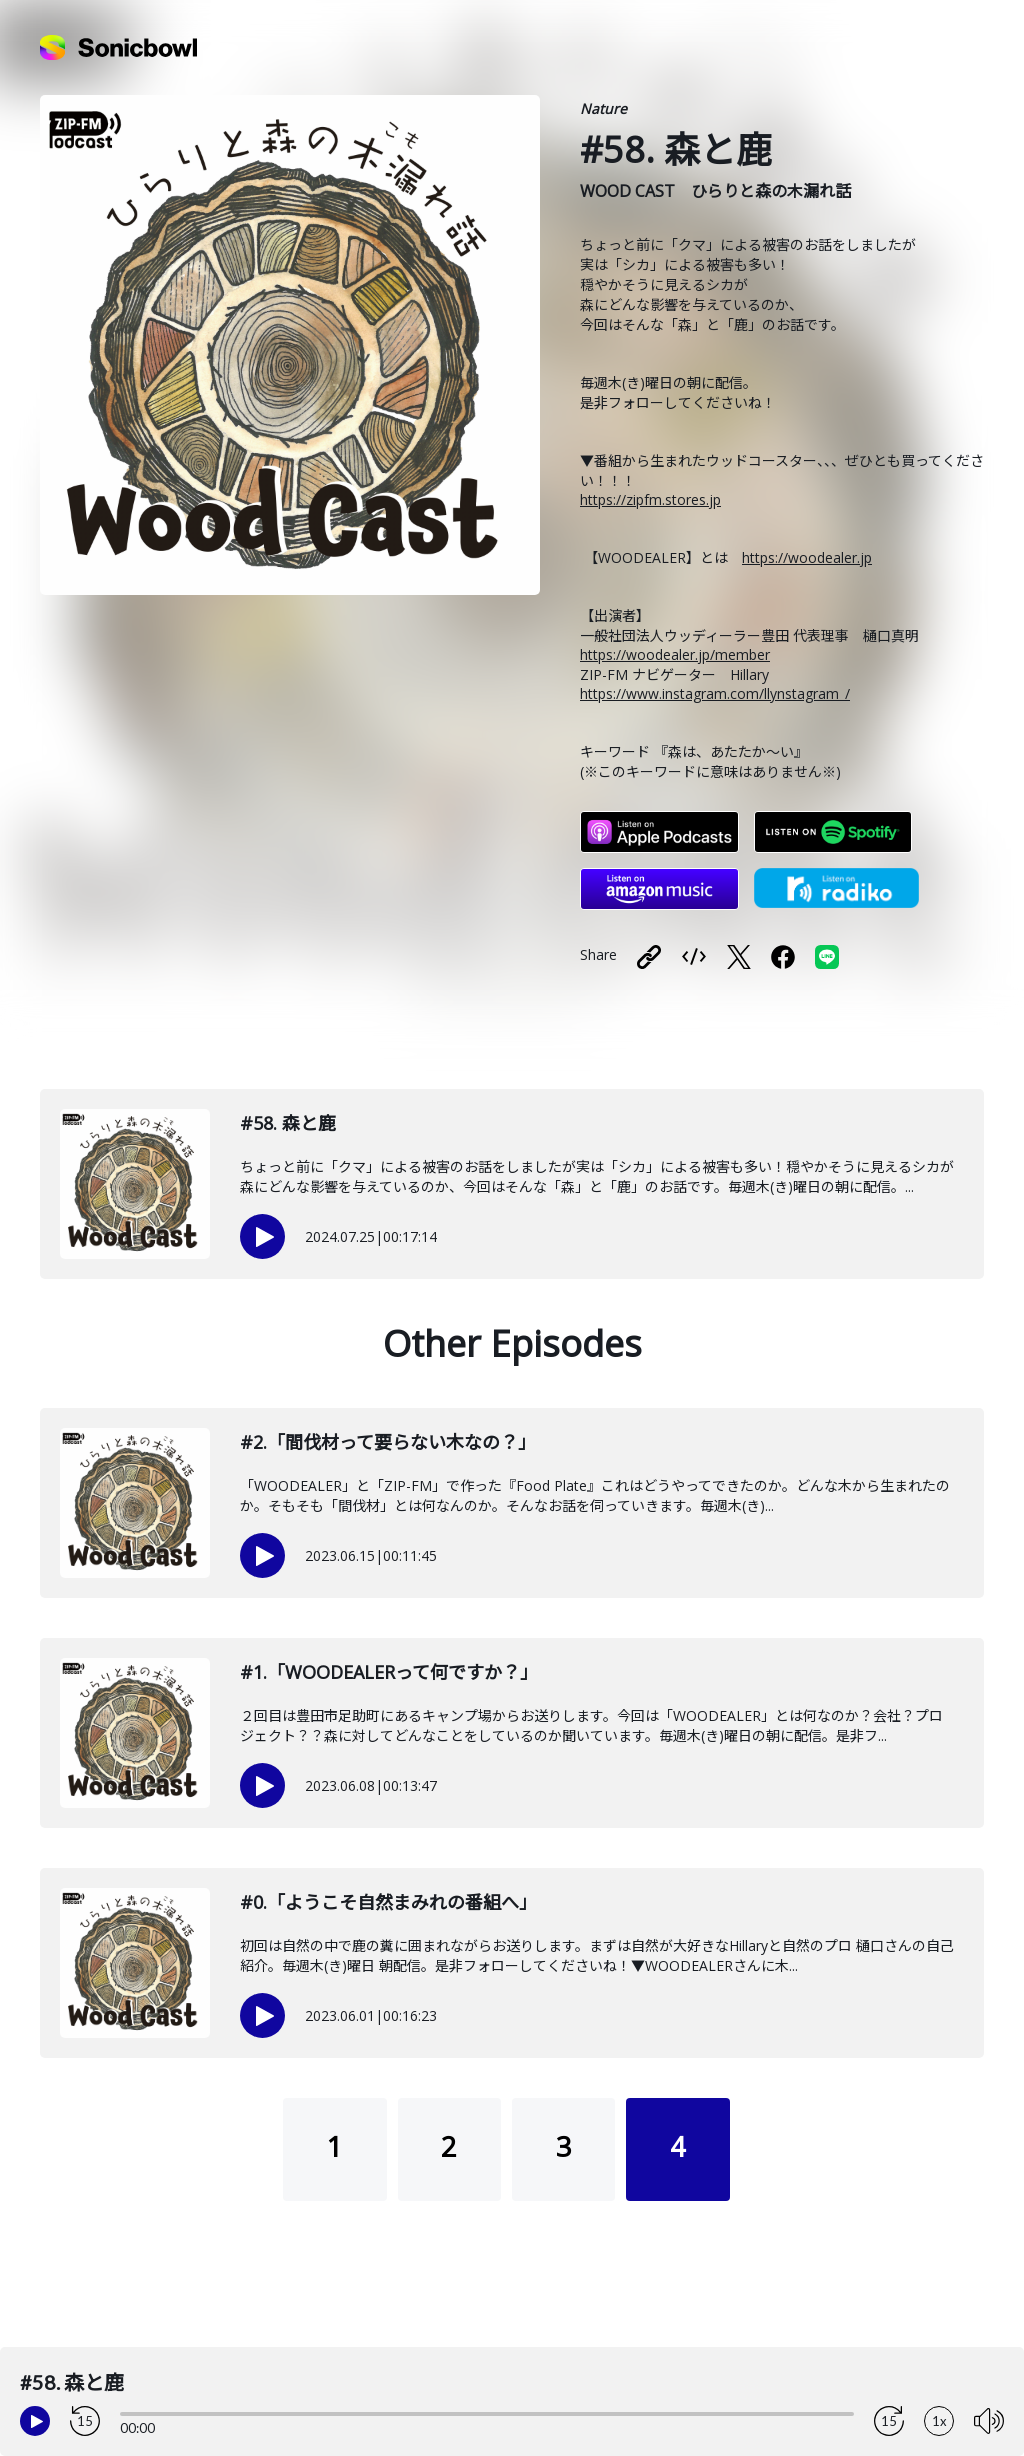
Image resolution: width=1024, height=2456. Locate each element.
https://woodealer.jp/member (675, 654)
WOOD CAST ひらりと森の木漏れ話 (715, 191)
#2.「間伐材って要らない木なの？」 (388, 1442)
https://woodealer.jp (807, 557)
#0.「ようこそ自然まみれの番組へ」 (388, 1902)
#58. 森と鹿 (288, 1123)
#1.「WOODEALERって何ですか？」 (389, 1672)
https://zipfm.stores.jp (650, 499)
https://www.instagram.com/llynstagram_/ (715, 693)
